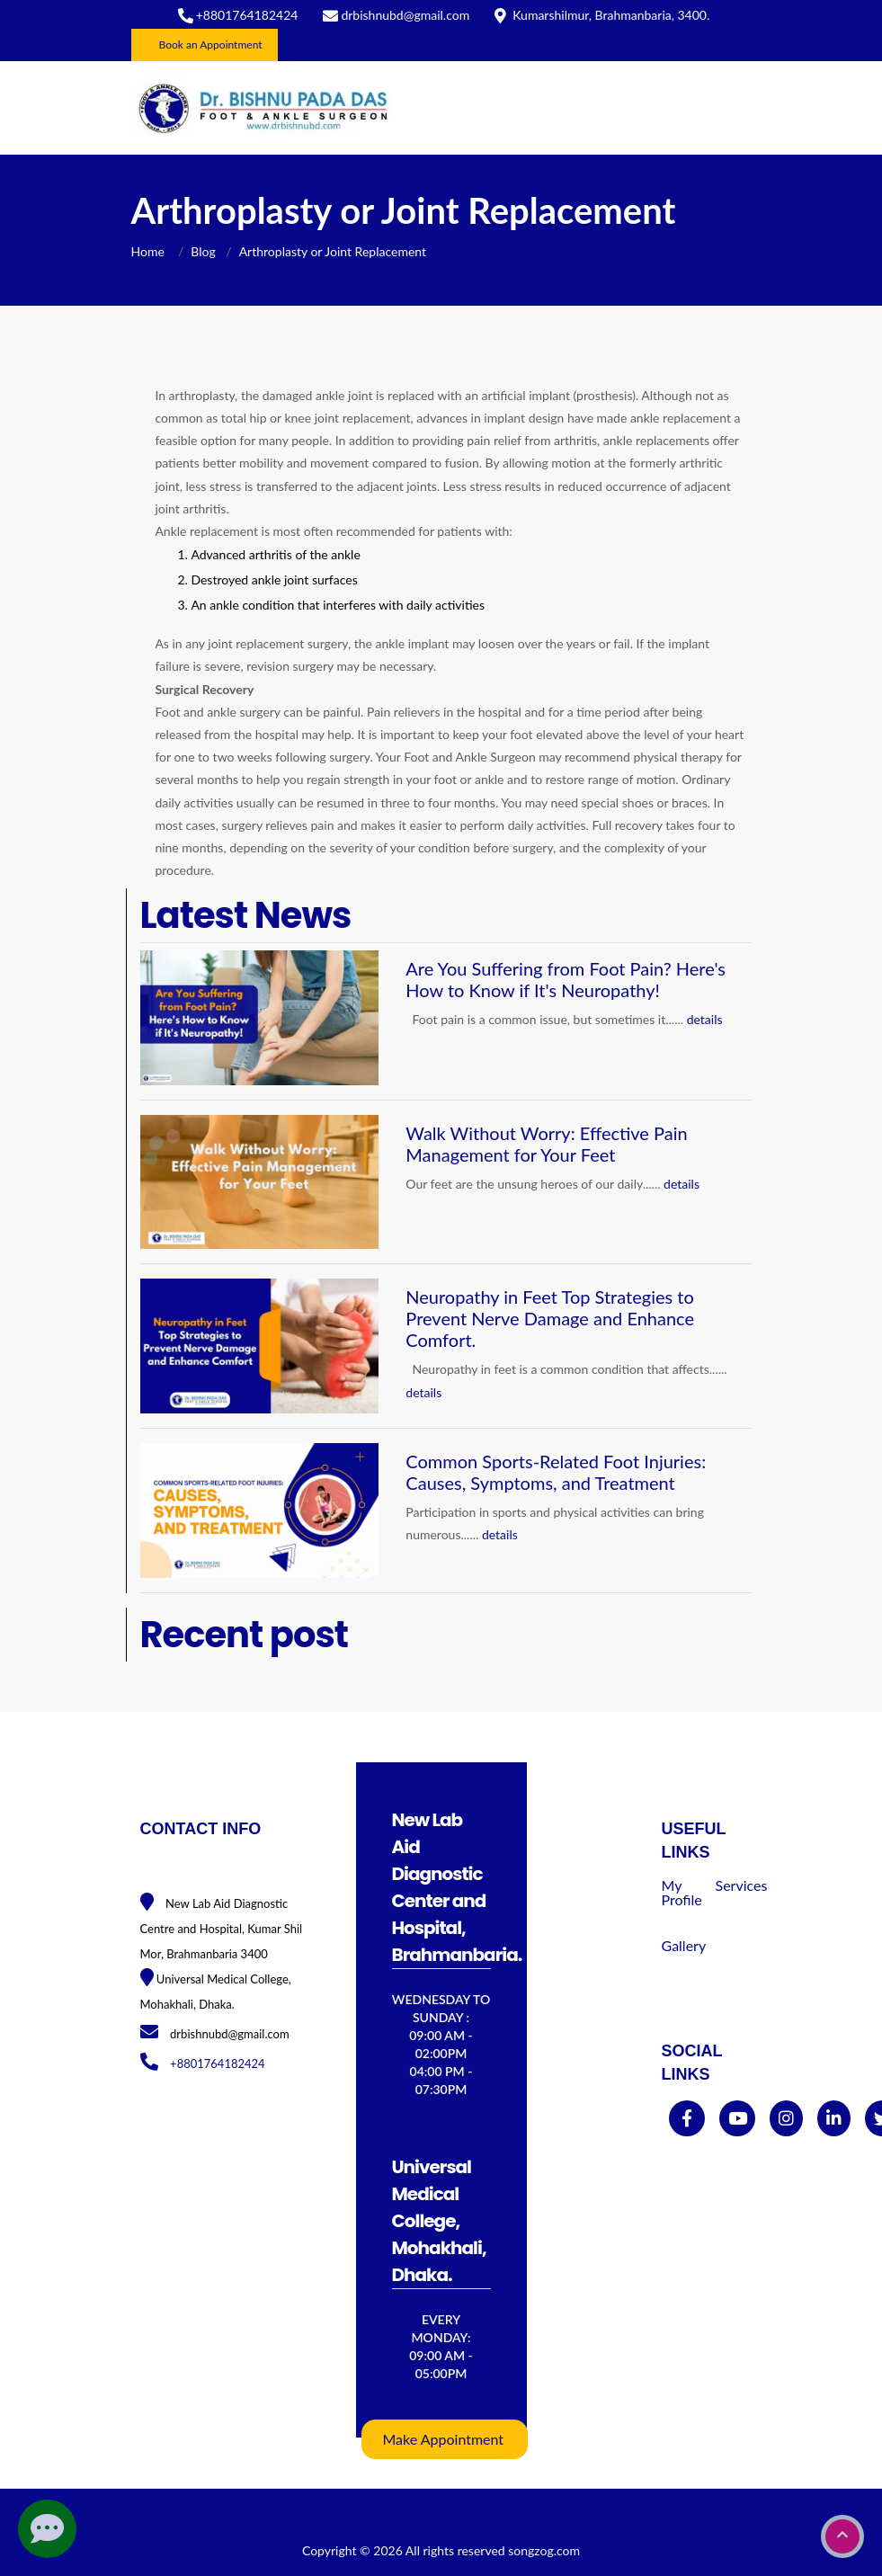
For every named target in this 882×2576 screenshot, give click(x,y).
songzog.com (544, 2550)
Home (149, 251)
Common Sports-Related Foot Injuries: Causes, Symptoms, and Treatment (555, 1471)
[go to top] (842, 2536)
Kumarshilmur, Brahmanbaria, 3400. (610, 14)
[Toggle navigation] (726, 108)
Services (742, 1885)
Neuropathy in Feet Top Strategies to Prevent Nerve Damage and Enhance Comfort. (549, 1318)
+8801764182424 (247, 14)
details (705, 1019)
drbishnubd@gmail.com (405, 14)
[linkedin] (834, 2118)
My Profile (682, 1892)
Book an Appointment (211, 44)
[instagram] (786, 2118)
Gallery (684, 1945)
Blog (203, 251)
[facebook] (687, 2118)
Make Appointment (443, 2438)
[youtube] (737, 2118)
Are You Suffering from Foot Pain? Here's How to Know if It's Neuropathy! (565, 979)
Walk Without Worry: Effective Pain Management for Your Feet (546, 1143)
